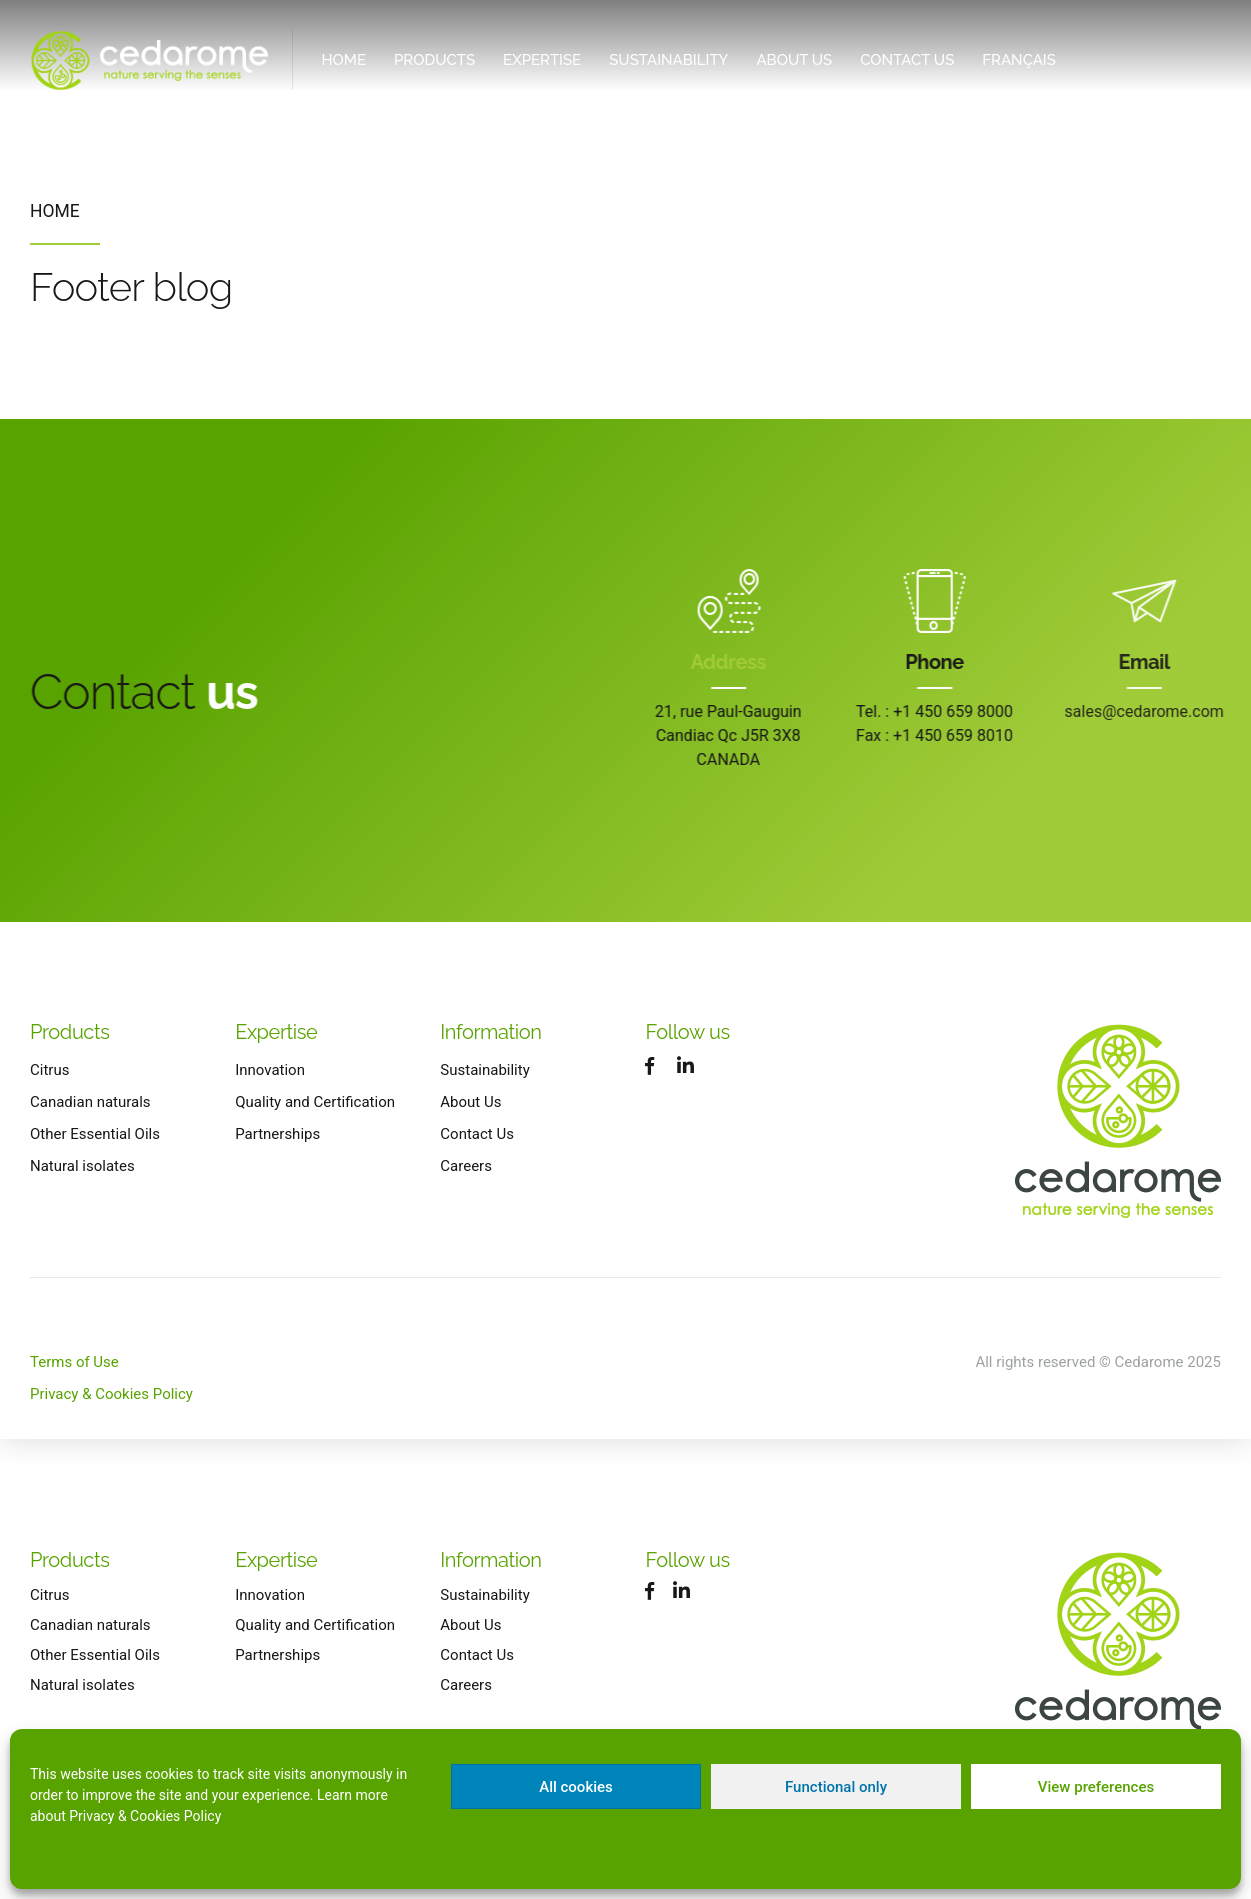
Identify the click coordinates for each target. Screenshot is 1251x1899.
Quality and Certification (315, 1102)
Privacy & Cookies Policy (145, 1816)
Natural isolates (82, 1166)
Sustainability (668, 60)
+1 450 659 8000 (966, 711)
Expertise (542, 60)
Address (731, 662)
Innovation (270, 1070)
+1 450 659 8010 (966, 735)
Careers (466, 1166)
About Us (794, 60)
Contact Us (907, 60)
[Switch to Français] (1019, 60)
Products (434, 60)
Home (343, 60)
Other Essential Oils (95, 1134)
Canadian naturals (90, 1102)
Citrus (49, 1070)
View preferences (1096, 1787)
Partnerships (277, 1134)
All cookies (576, 1787)
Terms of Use (74, 1362)
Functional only (836, 1787)
